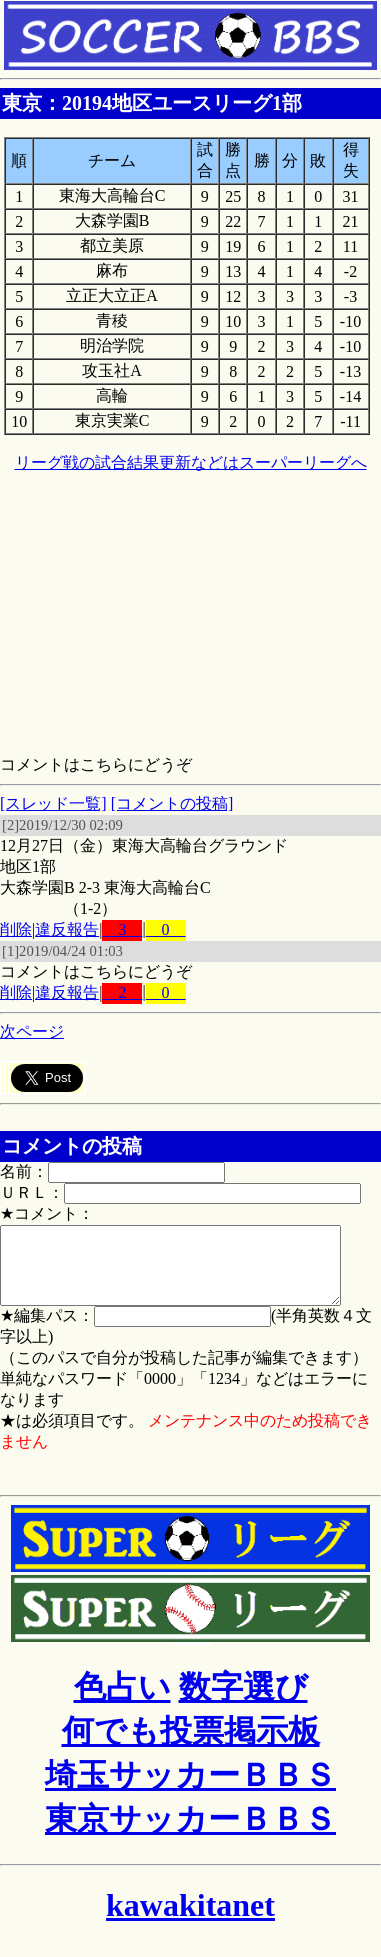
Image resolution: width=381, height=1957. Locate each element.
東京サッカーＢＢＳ (190, 1834)
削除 (16, 929)
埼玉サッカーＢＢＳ (190, 1790)
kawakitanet (190, 1920)
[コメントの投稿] (172, 803)
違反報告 (67, 929)
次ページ (32, 1031)
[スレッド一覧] (53, 803)
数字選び (243, 1702)
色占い (122, 1702)
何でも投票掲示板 (191, 1746)
